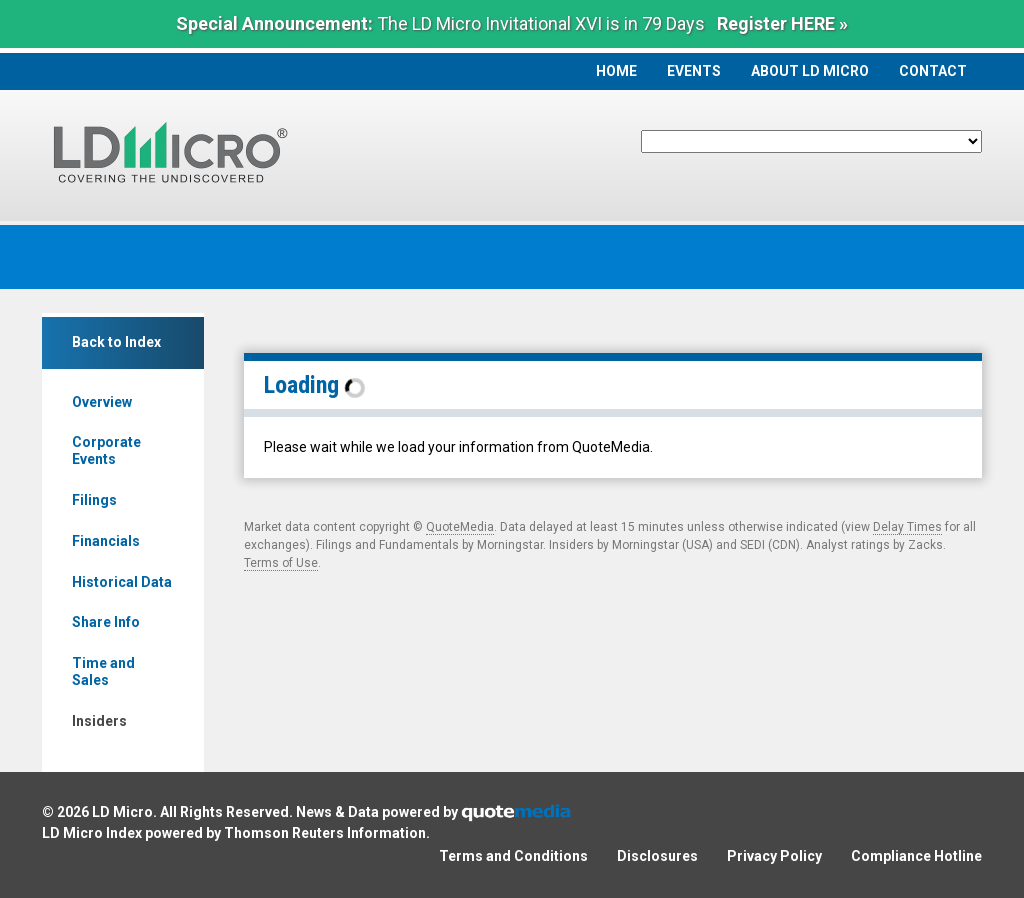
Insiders (99, 721)
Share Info (106, 622)
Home (616, 71)
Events (694, 71)
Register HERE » (782, 23)
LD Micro (122, 812)
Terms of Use (281, 563)
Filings (94, 500)
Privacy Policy (774, 856)
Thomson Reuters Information (325, 833)
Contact (933, 71)
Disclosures (657, 856)
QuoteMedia (460, 527)
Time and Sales (103, 671)
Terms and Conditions (513, 856)
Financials (106, 541)
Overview (102, 402)
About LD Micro (810, 71)
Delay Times (907, 527)
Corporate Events (106, 450)
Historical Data (122, 582)
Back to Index (116, 342)
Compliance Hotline (916, 856)
